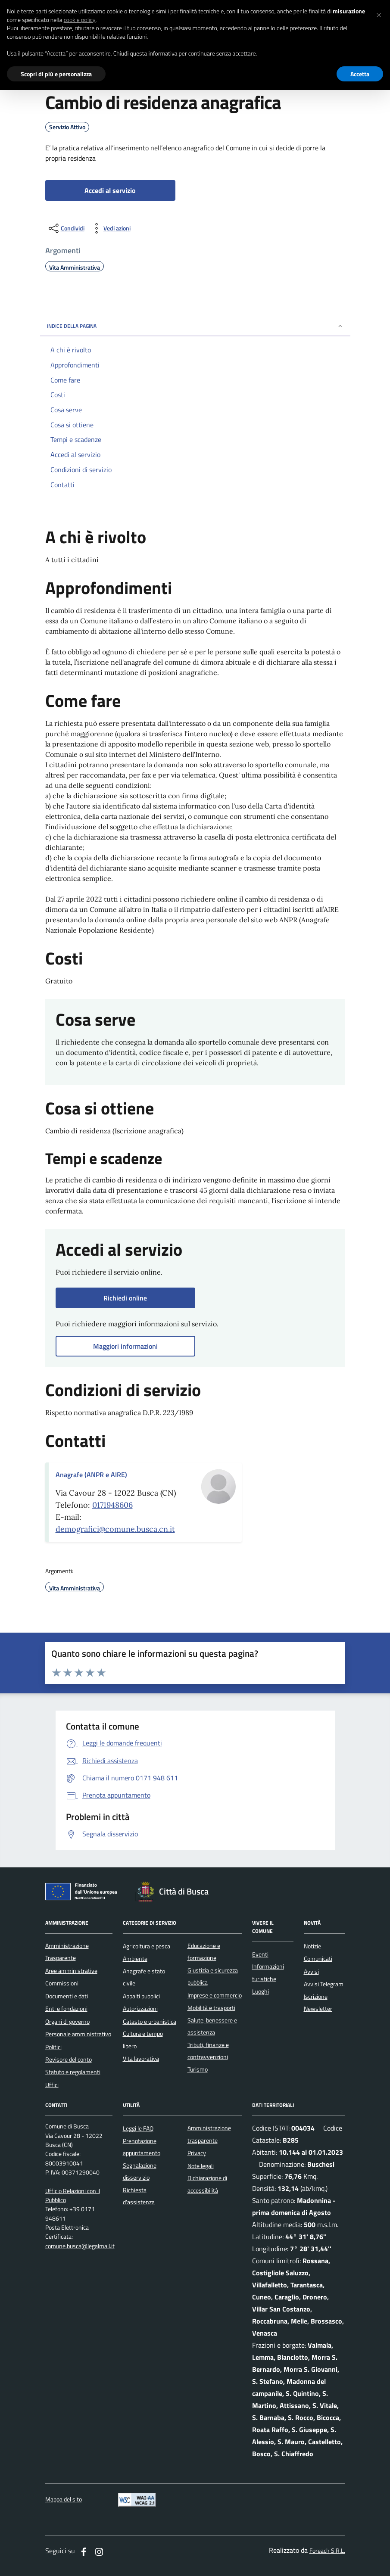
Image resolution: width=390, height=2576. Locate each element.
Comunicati (318, 1958)
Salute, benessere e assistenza (212, 2026)
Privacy (196, 2153)
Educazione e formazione (203, 1952)
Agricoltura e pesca (146, 1946)
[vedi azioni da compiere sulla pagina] (110, 228)
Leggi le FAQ (138, 2128)
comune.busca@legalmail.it (80, 2246)
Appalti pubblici (141, 1996)
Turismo (197, 2069)
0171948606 (112, 1505)
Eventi (260, 1954)
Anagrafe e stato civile (144, 1977)
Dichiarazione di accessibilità (207, 2184)
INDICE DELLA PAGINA (195, 326)
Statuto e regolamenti (72, 2072)
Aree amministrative (71, 1971)
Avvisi (311, 1971)
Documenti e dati (66, 1996)
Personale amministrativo (78, 2034)
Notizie (312, 1946)
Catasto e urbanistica (149, 2021)
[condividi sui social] (65, 228)
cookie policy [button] (80, 20)
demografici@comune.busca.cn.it (115, 1529)
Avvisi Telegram (323, 1984)
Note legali (200, 2166)
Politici (53, 2047)
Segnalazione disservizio (139, 2171)
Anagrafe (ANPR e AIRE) (91, 1474)
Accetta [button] (359, 73)
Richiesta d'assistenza (139, 2196)
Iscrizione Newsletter (318, 2002)
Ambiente (135, 1958)
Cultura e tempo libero (143, 2039)
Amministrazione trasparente (209, 2134)
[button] (379, 14)
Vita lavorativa (141, 2058)
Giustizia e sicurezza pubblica (212, 1976)
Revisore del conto (68, 2059)
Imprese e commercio (214, 1995)
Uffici (52, 2085)
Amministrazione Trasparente (67, 1952)
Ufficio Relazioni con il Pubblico (72, 2196)
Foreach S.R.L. (327, 2550)
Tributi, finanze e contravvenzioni (208, 2051)
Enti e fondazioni (66, 2008)
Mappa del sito (63, 2499)
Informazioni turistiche (268, 1972)
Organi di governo (67, 2021)
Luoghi (260, 1991)
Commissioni (61, 1983)
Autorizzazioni (140, 2008)
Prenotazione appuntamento (141, 2147)
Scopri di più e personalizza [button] (56, 73)
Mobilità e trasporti (211, 2008)
